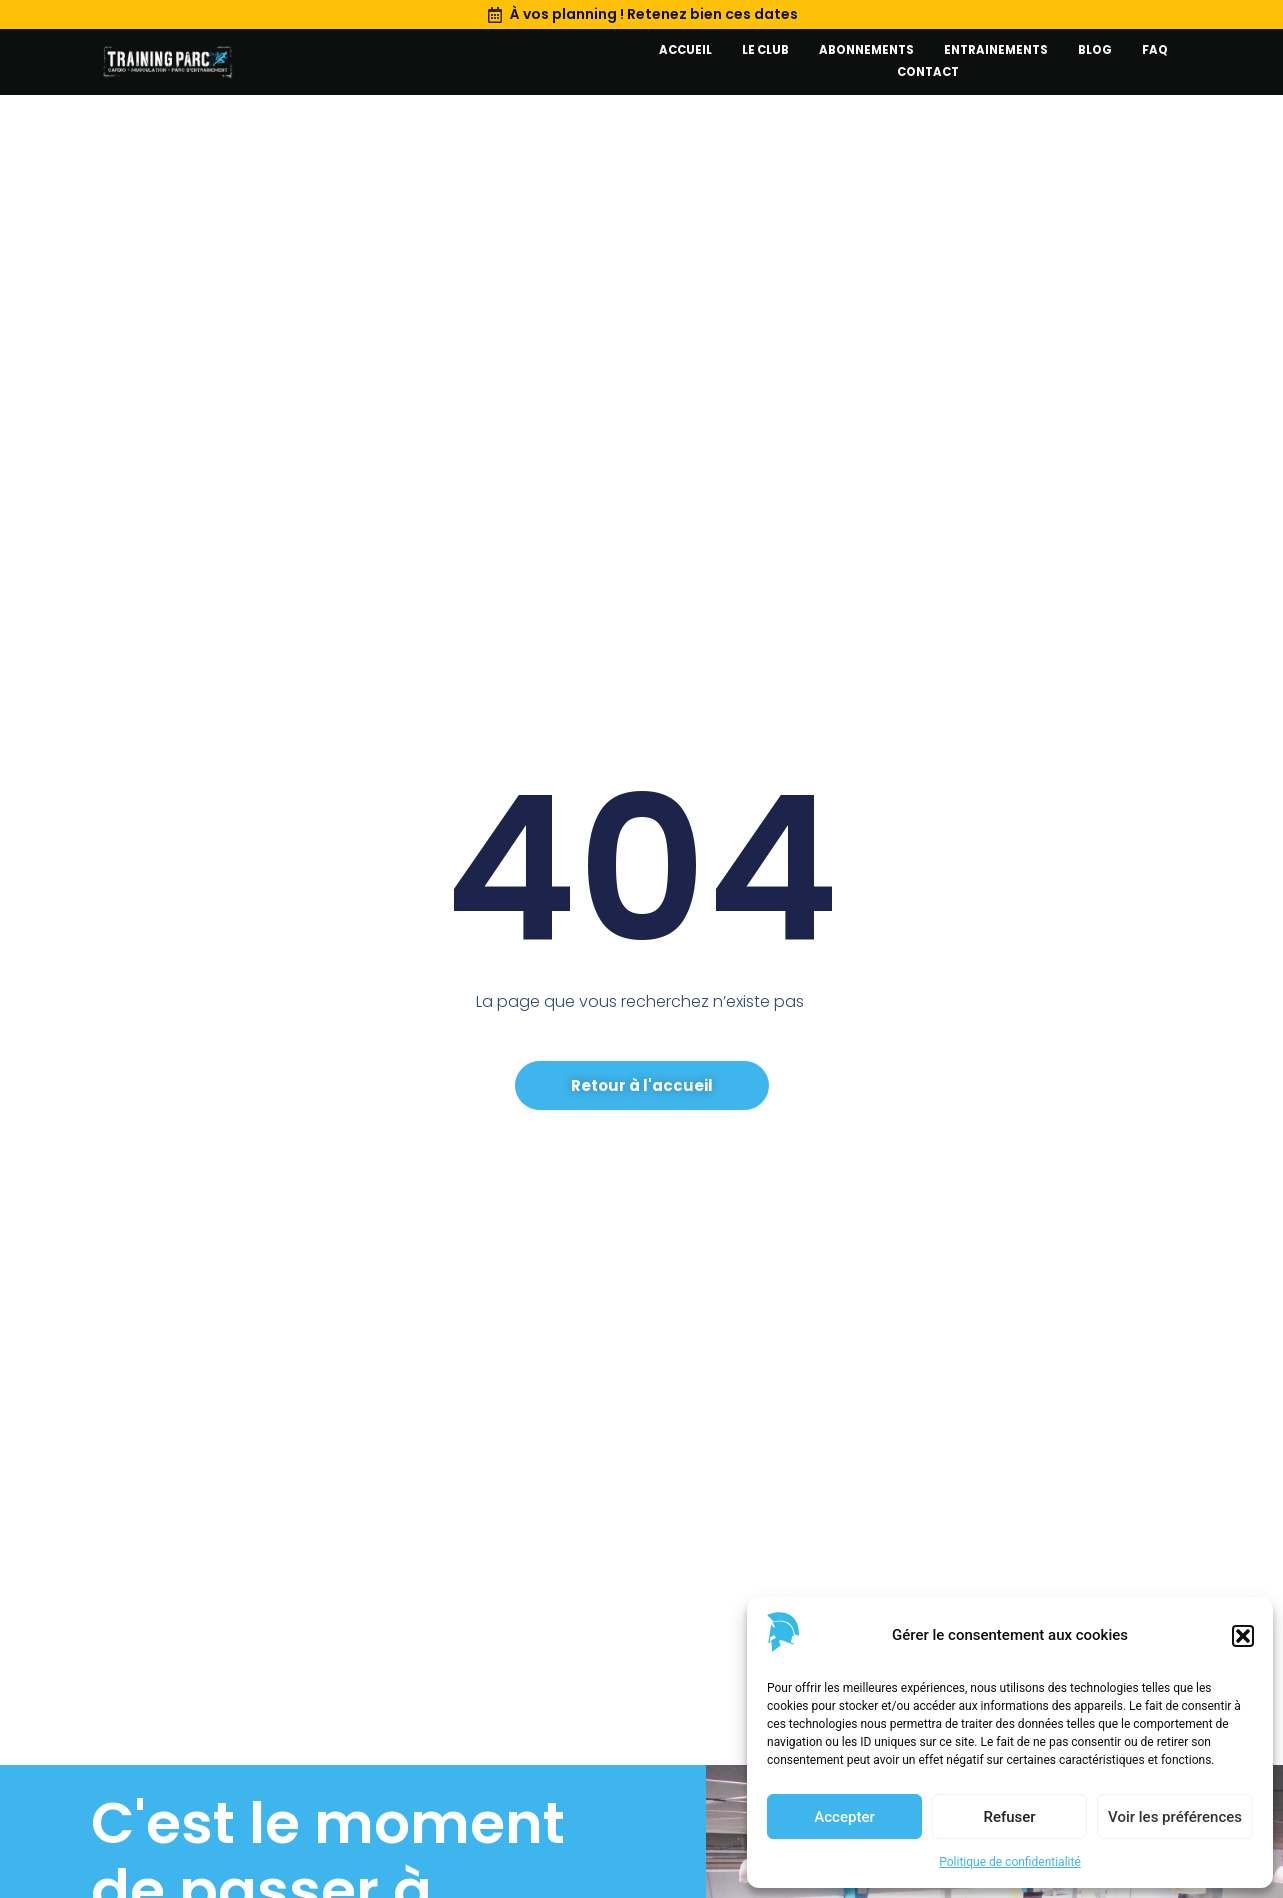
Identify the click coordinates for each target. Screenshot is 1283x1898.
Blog (1095, 50)
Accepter (844, 1817)
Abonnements (866, 50)
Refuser (1009, 1817)
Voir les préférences (1175, 1817)
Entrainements (996, 50)
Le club (765, 50)
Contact (928, 72)
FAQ (1155, 50)
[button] (1243, 1636)
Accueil (685, 50)
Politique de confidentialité (1010, 1862)
